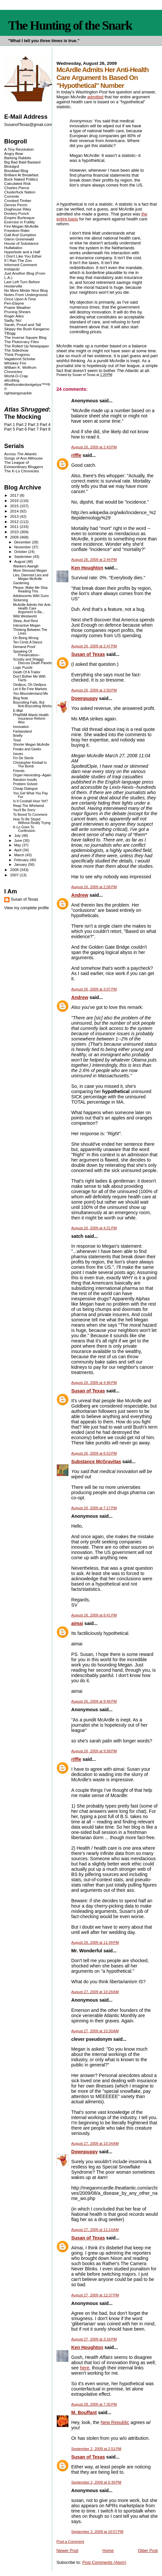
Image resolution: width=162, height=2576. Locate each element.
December (23, 542)
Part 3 (33, 424)
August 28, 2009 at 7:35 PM (94, 2404)
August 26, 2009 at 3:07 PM (94, 989)
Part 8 (45, 429)
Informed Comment (20, 265)
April (18, 850)
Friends (19, 771)
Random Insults (25, 780)
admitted (95, 96)
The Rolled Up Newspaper (26, 346)
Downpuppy (84, 698)
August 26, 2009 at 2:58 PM (94, 887)
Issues (18, 754)
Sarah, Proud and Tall (22, 324)
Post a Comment (70, 2541)
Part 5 (9, 429)
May (18, 845)
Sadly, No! (13, 320)
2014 (15, 511)
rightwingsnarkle (18, 393)
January (21, 864)
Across (20, 454)
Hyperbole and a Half (22, 252)
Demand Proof (24, 647)
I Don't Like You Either (23, 256)
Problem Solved (25, 784)
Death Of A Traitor (26, 672)
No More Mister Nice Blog (26, 290)
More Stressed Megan (30, 570)
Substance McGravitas (96, 1461)
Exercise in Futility (19, 222)
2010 (15, 532)
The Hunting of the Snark (70, 25)
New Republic (115, 2422)
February (22, 860)
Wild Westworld (25, 616)
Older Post (148, 2550)
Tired (17, 740)
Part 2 (21, 424)
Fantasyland (22, 731)
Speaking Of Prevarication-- (26, 653)
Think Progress (17, 354)
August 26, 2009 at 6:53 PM (94, 1453)
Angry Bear (13, 153)
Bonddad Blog (16, 170)
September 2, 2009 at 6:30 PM (96, 2482)
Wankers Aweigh (25, 566)
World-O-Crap (16, 376)
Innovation (21, 727)
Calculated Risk (17, 183)
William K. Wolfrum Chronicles (20, 369)
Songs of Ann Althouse (23, 458)
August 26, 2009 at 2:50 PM (94, 690)
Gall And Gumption (20, 235)
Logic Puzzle (23, 667)
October (21, 552)
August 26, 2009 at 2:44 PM (94, 560)
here (84, 2367)
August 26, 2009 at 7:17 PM (94, 1508)
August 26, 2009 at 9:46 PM (94, 1701)
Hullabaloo (13, 247)
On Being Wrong (25, 638)
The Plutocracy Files (21, 341)
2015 (15, 506)
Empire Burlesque (19, 217)
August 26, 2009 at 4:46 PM (94, 1383)
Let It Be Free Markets (30, 689)
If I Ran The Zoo (18, 260)
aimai (77, 1623)
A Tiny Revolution (19, 149)
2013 (15, 516)
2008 (15, 869)
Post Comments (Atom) (104, 2562)
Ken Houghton (87, 567)
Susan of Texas (88, 654)
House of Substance (21, 243)
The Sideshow (16, 350)
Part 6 (21, 429)
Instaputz (12, 269)
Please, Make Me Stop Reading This (30, 589)
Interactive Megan (26, 625)
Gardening (21, 583)
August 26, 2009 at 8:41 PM (94, 1615)
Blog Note (20, 698)
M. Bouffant (84, 2412)
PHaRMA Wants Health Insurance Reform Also (31, 718)
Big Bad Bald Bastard (22, 162)
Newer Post (67, 2550)
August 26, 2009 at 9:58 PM (94, 1751)
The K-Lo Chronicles (21, 471)
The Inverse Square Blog (25, 337)
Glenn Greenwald (19, 239)
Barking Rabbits (17, 158)
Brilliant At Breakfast (21, 175)
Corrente (11, 196)
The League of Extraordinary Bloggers (23, 464)
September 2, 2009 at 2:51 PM (96, 2449)
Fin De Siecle (23, 758)
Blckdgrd (11, 166)
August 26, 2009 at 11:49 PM (95, 1942)
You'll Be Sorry (24, 810)
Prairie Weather (17, 307)
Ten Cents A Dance (27, 642)
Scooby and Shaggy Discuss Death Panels (32, 661)
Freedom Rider (17, 230)
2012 (15, 521)
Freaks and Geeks (27, 749)
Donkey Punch (16, 213)
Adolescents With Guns (31, 596)
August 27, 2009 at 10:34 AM (95, 2143)
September (23, 557)
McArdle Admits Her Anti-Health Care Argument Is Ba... (32, 608)
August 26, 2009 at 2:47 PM (94, 646)
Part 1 (9, 424)
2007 (15, 875)
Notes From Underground (26, 294)
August (20, 561)
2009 (15, 537)
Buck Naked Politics (21, 179)
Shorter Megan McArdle (31, 744)
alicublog (11, 380)
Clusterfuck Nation (19, 192)
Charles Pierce (16, 188)
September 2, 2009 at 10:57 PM (97, 2532)
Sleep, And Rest (25, 621)
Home (108, 2550)
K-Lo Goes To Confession (24, 829)
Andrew (79, 895)
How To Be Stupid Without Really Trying (32, 821)
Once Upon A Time (20, 299)
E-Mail (18, 711)
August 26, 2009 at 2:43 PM (94, 447)
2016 (15, 500)
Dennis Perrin (15, 205)
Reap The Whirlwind (28, 806)
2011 (15, 526)
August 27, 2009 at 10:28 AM (95, 1992)
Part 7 (33, 429)
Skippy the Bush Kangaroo (26, 329)
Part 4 (45, 424)
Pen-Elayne (14, 303)
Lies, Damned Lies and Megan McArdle (30, 577)
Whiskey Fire (15, 363)
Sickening (20, 600)
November (23, 547)
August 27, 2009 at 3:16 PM (94, 2339)
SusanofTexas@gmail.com (28, 124)
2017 (15, 495)
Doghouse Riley (17, 209)
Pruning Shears (17, 312)
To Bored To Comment (30, 814)
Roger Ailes (14, 316)
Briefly (18, 736)
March (19, 855)
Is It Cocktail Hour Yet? (30, 801)
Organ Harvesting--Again (32, 775)
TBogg (9, 333)
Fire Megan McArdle (21, 226)
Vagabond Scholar (19, 359)
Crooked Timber (18, 200)
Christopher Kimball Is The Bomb (30, 764)
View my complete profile (26, 908)
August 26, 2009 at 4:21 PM (94, 1228)
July (18, 836)
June (18, 840)
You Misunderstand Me (30, 693)
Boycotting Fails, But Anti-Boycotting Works (32, 704)
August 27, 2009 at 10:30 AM (95, 2031)
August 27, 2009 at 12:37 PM (95, 2295)
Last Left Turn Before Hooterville (22, 284)
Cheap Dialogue (25, 788)
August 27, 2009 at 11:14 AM (95, 2230)
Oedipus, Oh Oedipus (29, 685)
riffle (76, 455)
